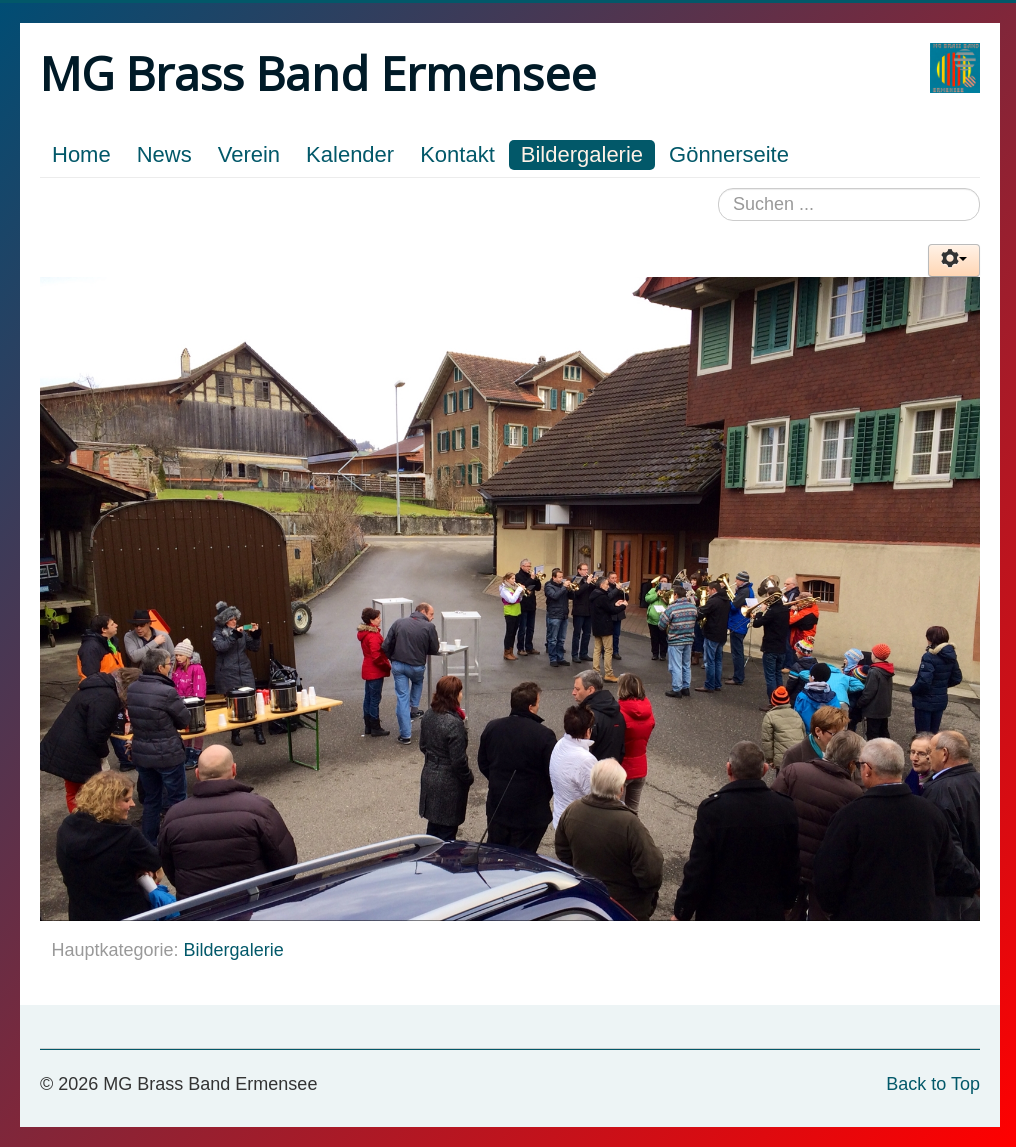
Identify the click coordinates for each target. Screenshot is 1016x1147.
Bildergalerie (582, 154)
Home (81, 154)
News (164, 154)
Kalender (350, 154)
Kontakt (457, 154)
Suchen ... (718, 188)
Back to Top (933, 1084)
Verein (249, 154)
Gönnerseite (729, 154)
